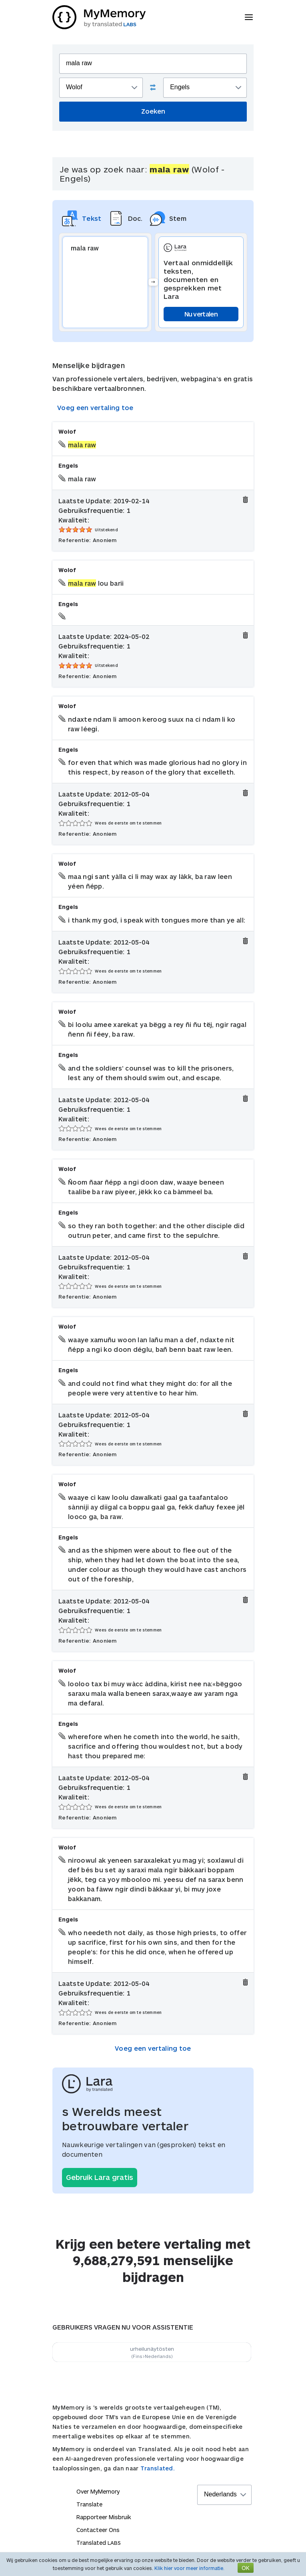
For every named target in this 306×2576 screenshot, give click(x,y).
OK (246, 2567)
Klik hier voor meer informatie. (189, 2568)
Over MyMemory (98, 2491)
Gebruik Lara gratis (99, 2177)
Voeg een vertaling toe (95, 407)
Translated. (157, 2468)
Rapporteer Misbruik (103, 2517)
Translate (89, 2504)
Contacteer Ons (98, 2529)
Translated (98, 2542)
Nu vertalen (201, 314)
